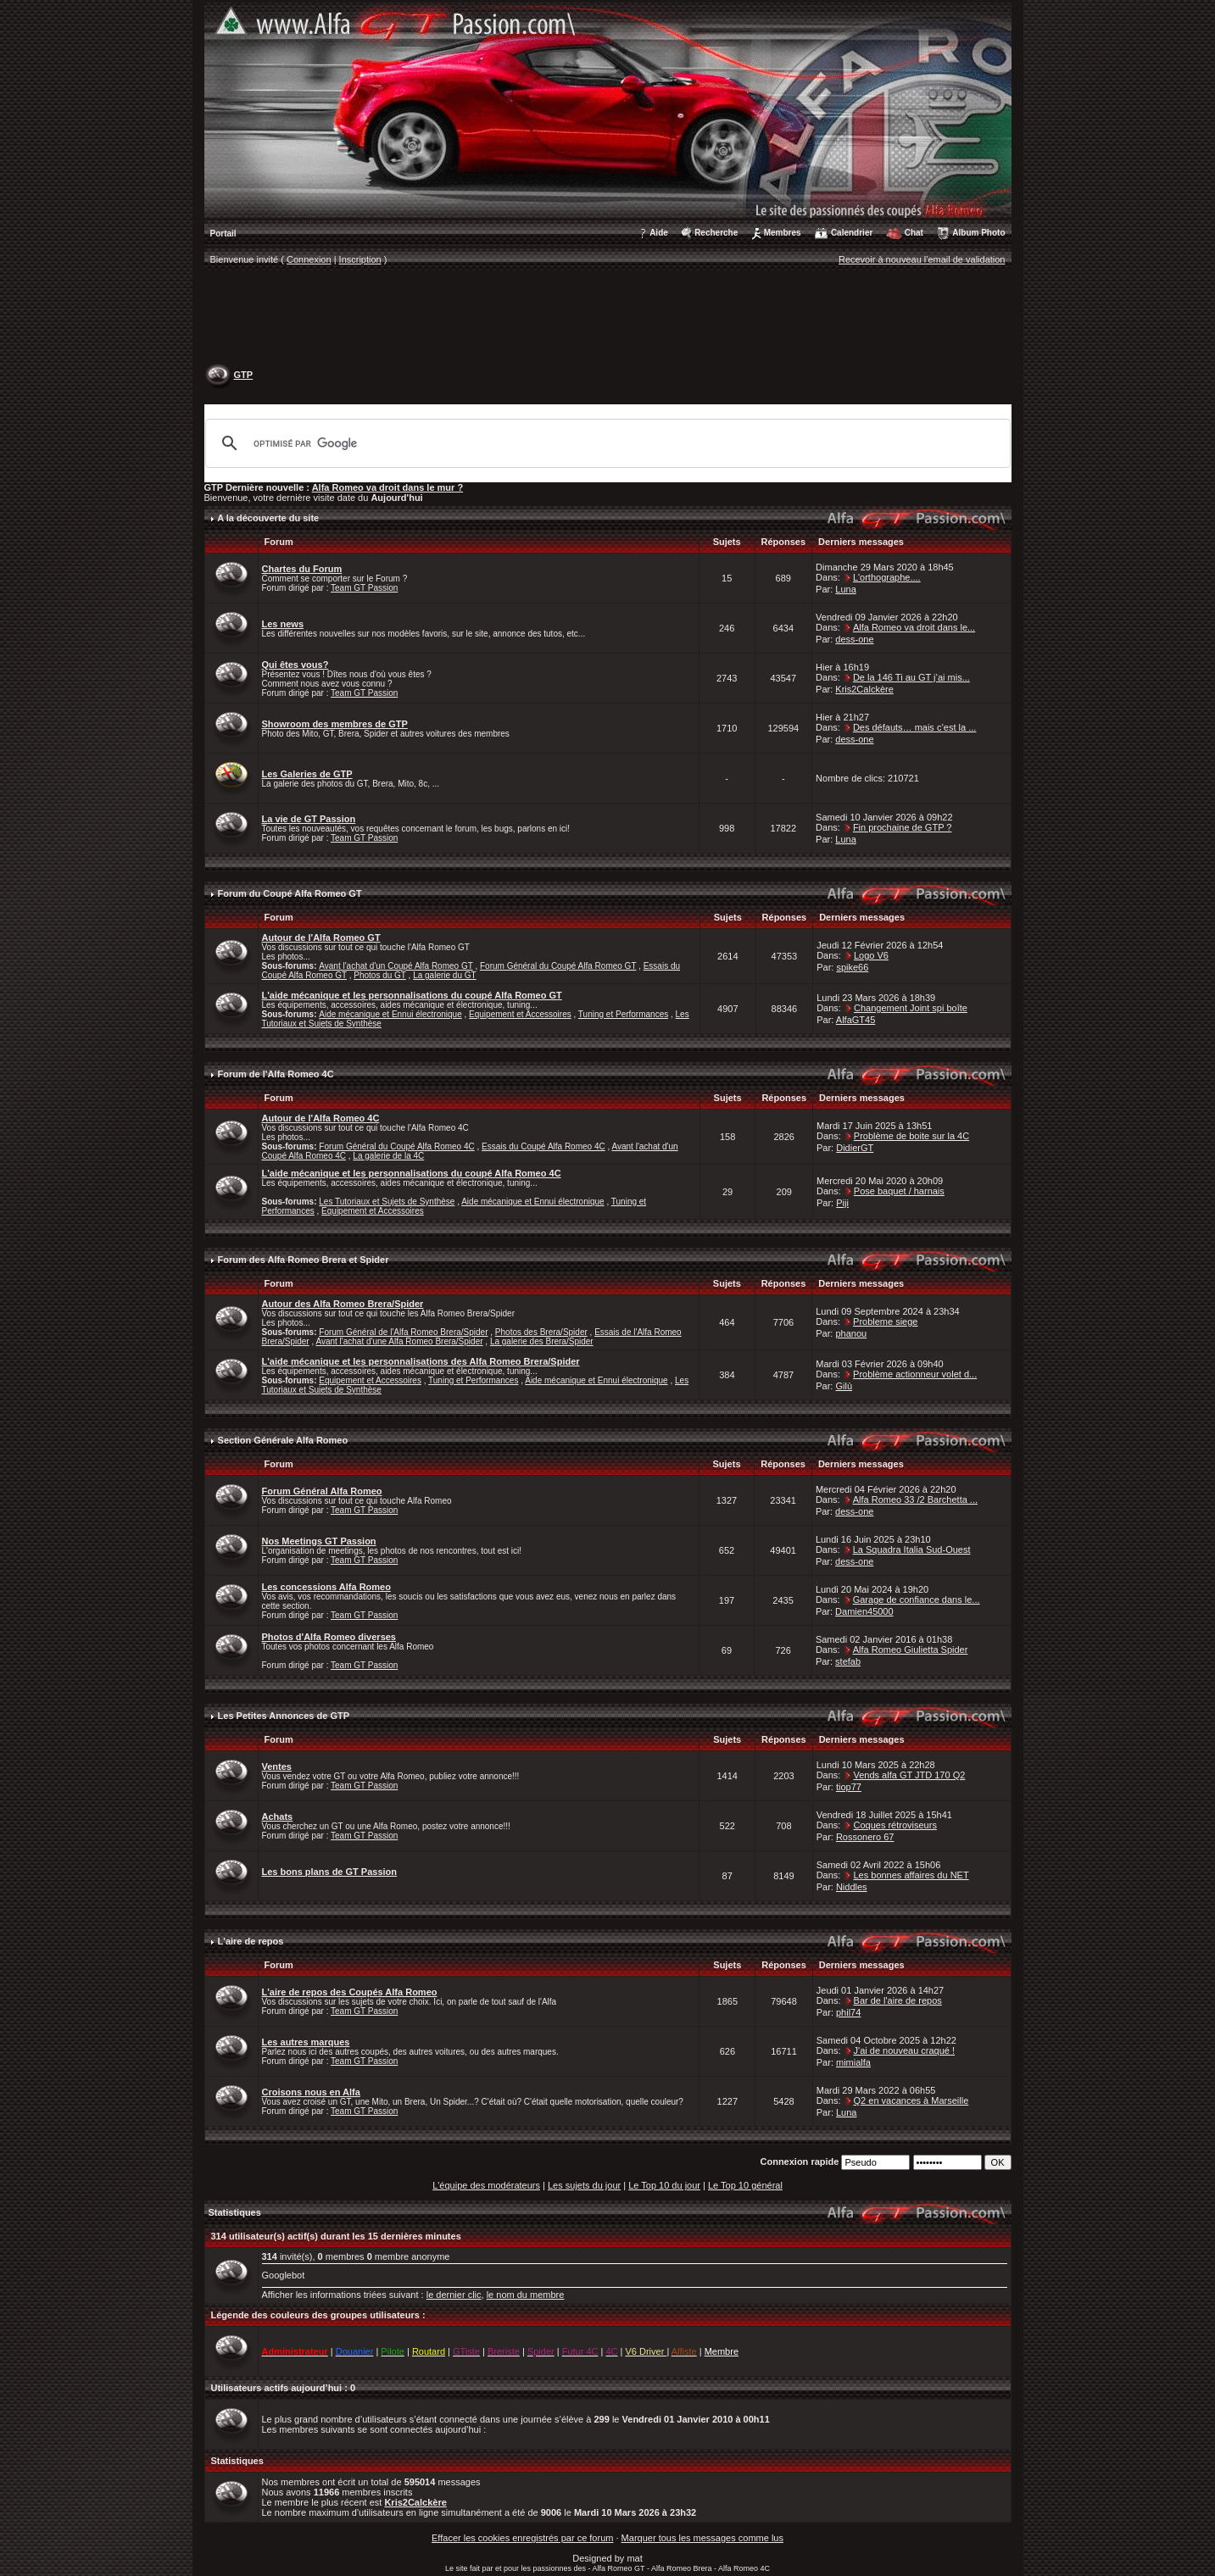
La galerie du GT (445, 975)
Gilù (843, 1386)
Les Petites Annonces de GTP (283, 1716)
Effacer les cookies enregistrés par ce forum (522, 2538)
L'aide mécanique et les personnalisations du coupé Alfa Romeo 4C (411, 1173)
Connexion (309, 259)
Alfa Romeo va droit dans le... (914, 627)
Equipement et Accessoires (520, 1014)
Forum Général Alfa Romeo (322, 1491)
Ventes (277, 1766)
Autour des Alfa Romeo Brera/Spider (343, 1304)
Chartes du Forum (302, 569)
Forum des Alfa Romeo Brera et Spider (303, 1260)
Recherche (716, 232)
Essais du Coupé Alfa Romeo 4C (543, 1146)
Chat (914, 232)
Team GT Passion (364, 588)
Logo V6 (871, 955)
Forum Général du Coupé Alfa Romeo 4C (396, 1146)
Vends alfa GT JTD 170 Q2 (909, 1775)
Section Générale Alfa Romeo (283, 1440)
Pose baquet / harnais (899, 1191)
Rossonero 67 (865, 1837)
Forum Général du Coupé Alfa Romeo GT (558, 966)
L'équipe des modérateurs (486, 2185)
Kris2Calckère (864, 689)
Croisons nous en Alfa (311, 2092)
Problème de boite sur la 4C (911, 1136)
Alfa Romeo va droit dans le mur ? (387, 487)
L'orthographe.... (887, 577)
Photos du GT (380, 975)
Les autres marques (306, 2042)
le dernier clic (454, 2294)
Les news (283, 624)
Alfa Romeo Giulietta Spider (910, 1649)
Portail (223, 233)
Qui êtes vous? (295, 664)
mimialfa (853, 2062)
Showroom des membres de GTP (335, 724)
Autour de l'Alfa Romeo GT (321, 937)
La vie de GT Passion (309, 819)
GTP (244, 375)
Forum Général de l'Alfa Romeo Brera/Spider (403, 1332)
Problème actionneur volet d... (915, 1374)
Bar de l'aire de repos (898, 2000)
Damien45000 (864, 1611)
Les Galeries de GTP (307, 774)
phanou (851, 1333)
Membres (782, 232)
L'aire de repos (251, 1941)
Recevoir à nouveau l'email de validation (922, 259)
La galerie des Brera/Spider (542, 1341)
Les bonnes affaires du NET (910, 1875)
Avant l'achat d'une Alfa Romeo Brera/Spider (398, 1341)
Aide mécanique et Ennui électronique (390, 1014)
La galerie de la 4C (388, 1155)
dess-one (854, 639)
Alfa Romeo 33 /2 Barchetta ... (915, 1499)
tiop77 (848, 1787)
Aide (658, 232)
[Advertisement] (608, 319)
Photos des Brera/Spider (541, 1332)
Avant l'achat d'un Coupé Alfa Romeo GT (395, 966)
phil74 (848, 2012)
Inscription (360, 259)
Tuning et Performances (623, 1014)
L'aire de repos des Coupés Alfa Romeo (350, 1992)
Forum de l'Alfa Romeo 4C (276, 1074)
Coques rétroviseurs (894, 1825)
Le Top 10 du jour (664, 2185)
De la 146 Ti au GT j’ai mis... (911, 677)
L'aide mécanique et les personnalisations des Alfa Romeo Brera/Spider (421, 1361)
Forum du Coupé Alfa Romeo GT (290, 893)
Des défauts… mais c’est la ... (915, 727)
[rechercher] (605, 443)
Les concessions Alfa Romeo (326, 1587)
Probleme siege (885, 1321)
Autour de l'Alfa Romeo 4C (321, 1118)
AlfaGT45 (855, 1020)
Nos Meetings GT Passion (319, 1541)
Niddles (851, 1887)
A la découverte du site (268, 518)
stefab (848, 1661)
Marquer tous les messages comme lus (702, 2538)
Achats (277, 1816)
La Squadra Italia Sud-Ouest (912, 1549)
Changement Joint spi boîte (910, 1008)
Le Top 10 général (745, 2185)
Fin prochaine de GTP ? (902, 827)
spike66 (852, 967)
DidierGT (854, 1148)
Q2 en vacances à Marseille (911, 2100)
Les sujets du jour (584, 2185)
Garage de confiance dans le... (916, 1599)
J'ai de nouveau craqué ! (905, 2050)
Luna (845, 589)
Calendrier (851, 232)
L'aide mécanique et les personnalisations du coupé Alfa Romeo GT (412, 995)
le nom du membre (526, 2294)
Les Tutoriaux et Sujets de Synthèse (386, 1201)
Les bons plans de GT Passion (330, 1872)
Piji (842, 1203)
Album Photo (978, 232)
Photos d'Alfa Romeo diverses (329, 1637)
